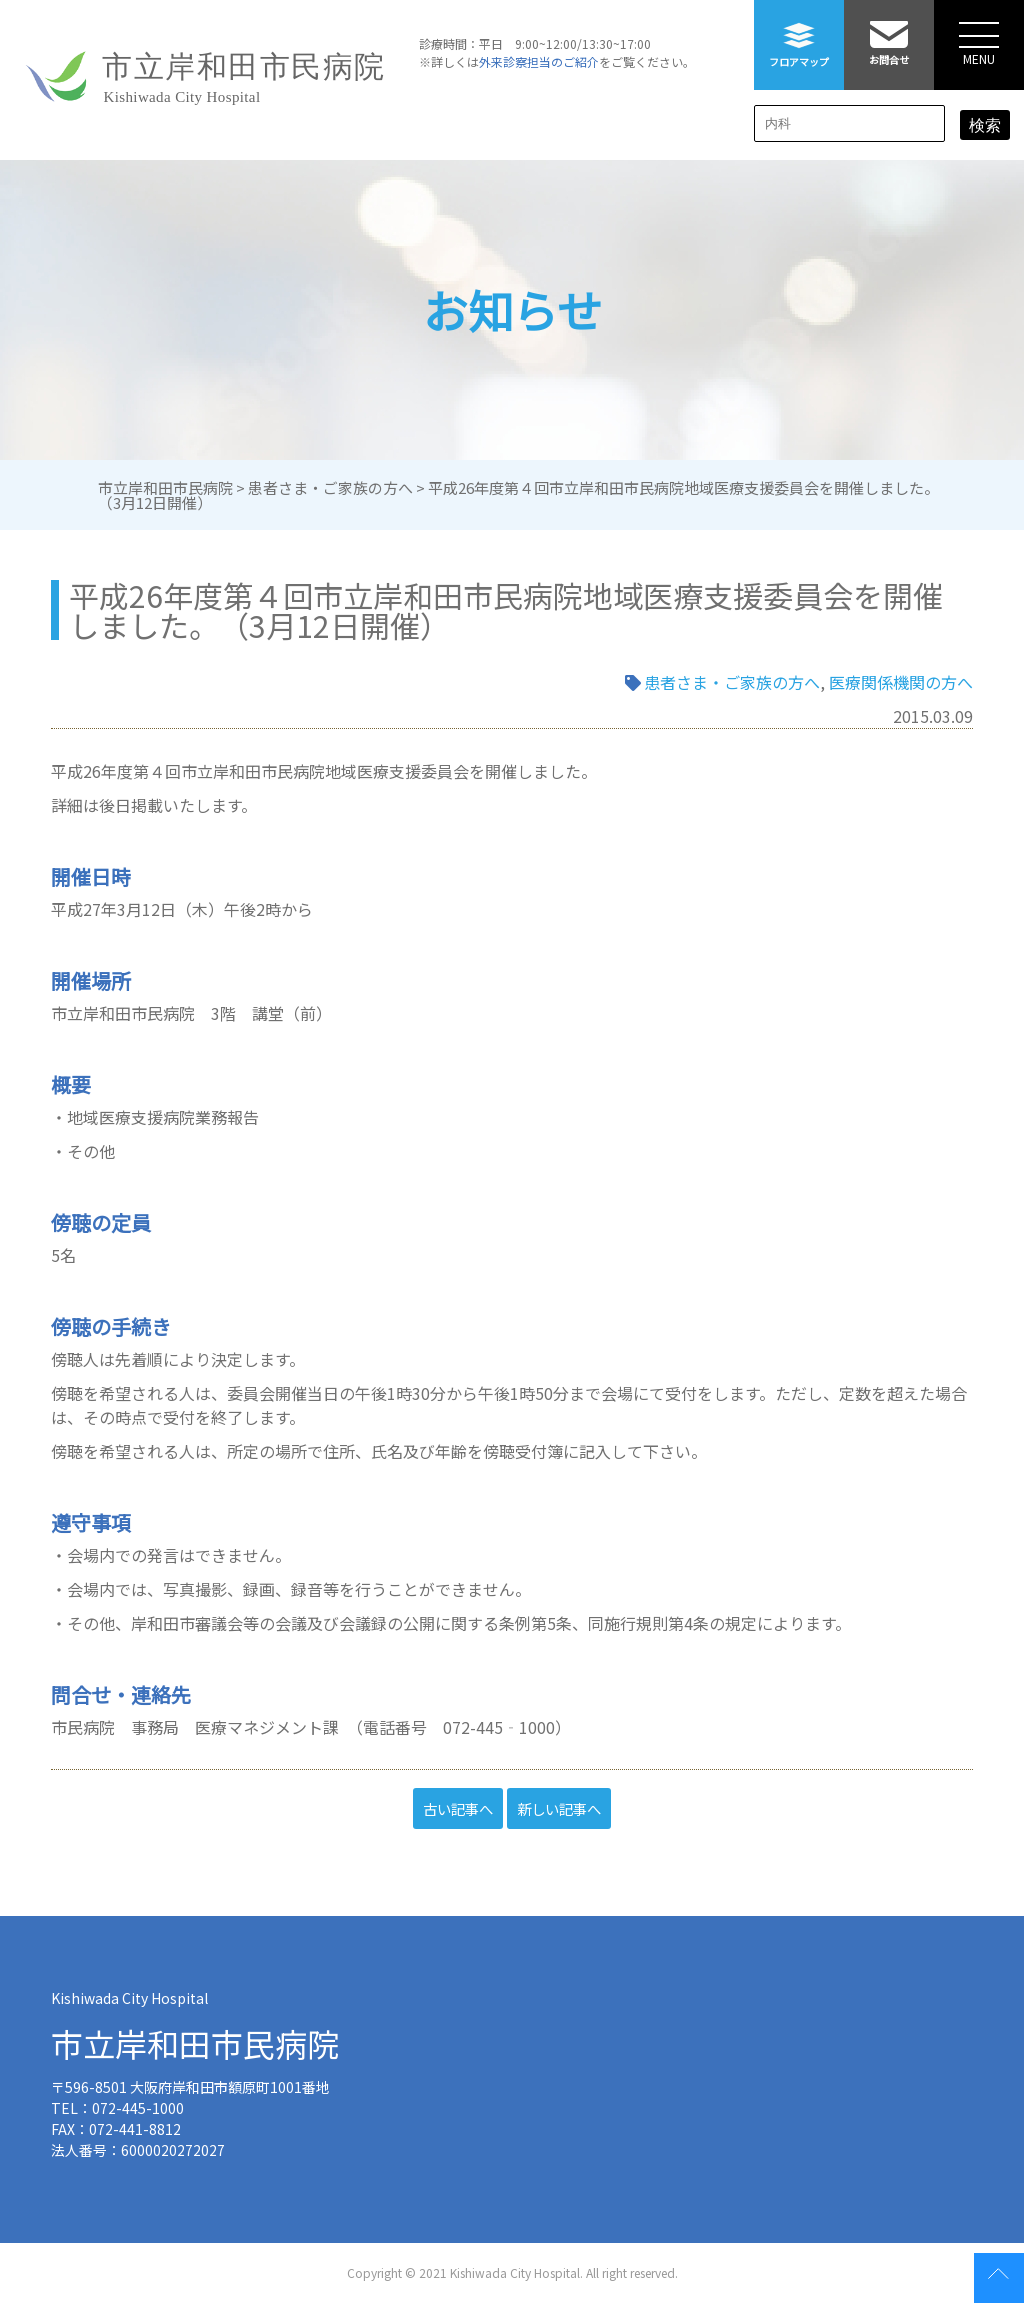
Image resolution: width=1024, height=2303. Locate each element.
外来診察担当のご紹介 (539, 61)
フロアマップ (799, 34)
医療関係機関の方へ (901, 682)
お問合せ (889, 33)
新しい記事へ (559, 1808)
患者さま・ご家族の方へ (732, 682)
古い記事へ (458, 1808)
